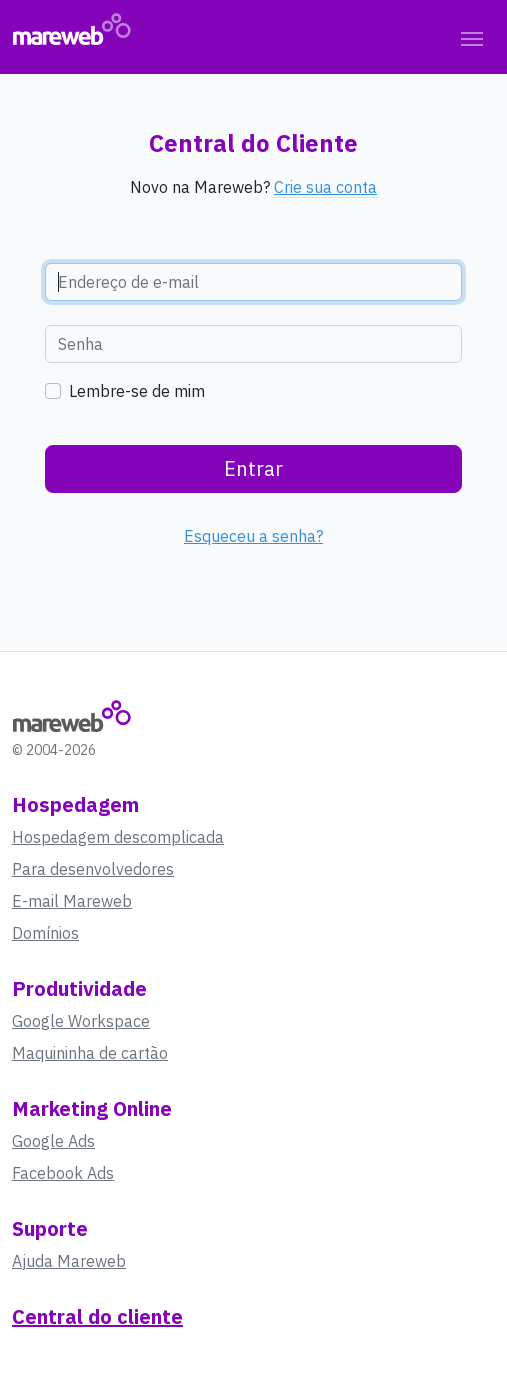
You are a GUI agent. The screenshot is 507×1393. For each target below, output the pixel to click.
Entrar (253, 468)
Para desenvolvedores (93, 869)
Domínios (45, 933)
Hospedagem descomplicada (118, 837)
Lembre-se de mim (137, 391)
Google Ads (53, 1141)
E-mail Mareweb (72, 901)
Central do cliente (97, 1316)
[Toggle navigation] (472, 37)
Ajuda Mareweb (69, 1261)
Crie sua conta (325, 187)
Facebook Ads (63, 1173)
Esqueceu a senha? (253, 536)
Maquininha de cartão (90, 1053)
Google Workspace (81, 1021)
